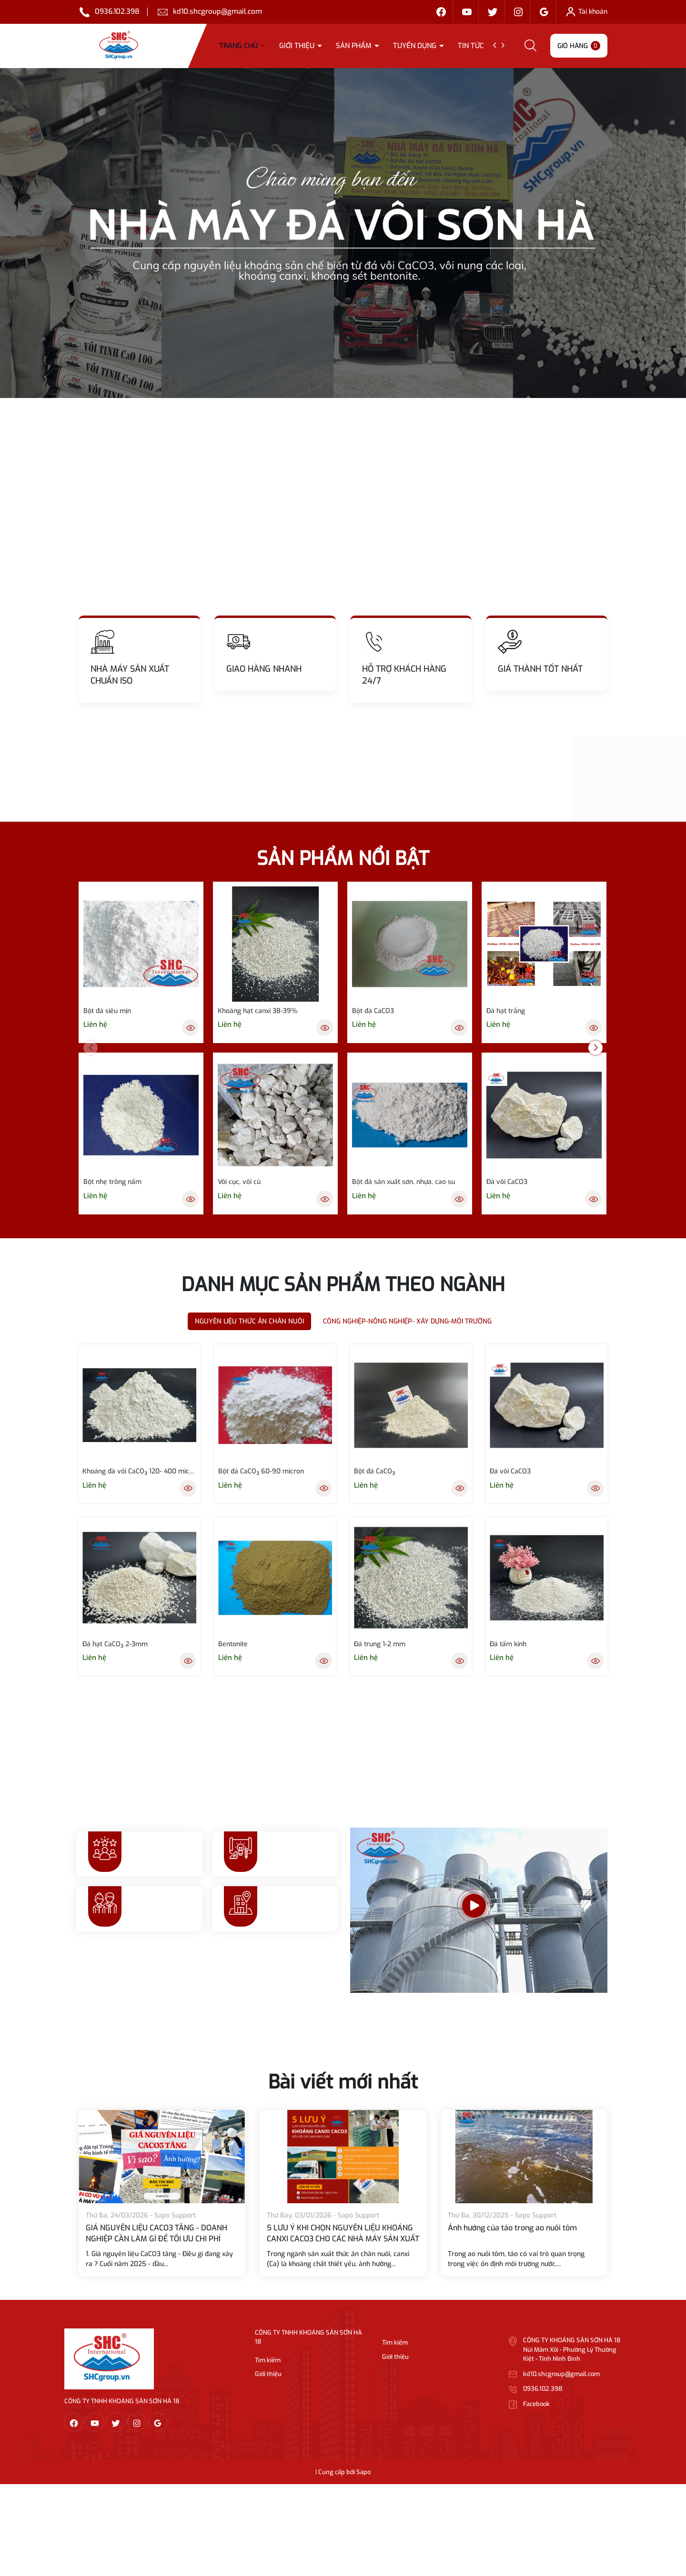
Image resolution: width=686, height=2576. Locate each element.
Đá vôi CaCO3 (506, 1181)
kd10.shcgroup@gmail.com (217, 11)
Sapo (363, 2472)
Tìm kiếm (268, 2360)
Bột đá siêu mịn (107, 1010)
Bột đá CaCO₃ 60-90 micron (261, 1471)
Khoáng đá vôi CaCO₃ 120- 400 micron (139, 1471)
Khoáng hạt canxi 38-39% (257, 1010)
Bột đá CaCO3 (373, 1010)
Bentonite (233, 1644)
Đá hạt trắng (505, 1010)
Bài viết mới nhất (343, 2082)
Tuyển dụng (415, 45)
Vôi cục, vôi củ (239, 1181)
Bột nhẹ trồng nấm (112, 1181)
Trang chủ (239, 45)
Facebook (536, 2404)
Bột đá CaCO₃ (374, 1471)
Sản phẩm (354, 45)
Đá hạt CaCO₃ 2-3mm (115, 1644)
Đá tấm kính (508, 1644)
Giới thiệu (297, 45)
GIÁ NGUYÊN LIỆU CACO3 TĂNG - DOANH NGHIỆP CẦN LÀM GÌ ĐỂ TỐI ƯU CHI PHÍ (156, 2233)
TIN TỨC (472, 45)
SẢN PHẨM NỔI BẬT (343, 858)
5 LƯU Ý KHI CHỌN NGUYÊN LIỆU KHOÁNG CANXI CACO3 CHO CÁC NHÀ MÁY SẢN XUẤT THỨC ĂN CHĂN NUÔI (343, 2238)
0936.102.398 (117, 11)
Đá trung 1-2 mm (379, 1644)
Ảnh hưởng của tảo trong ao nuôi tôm (512, 2228)
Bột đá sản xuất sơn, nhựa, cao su (403, 1181)
